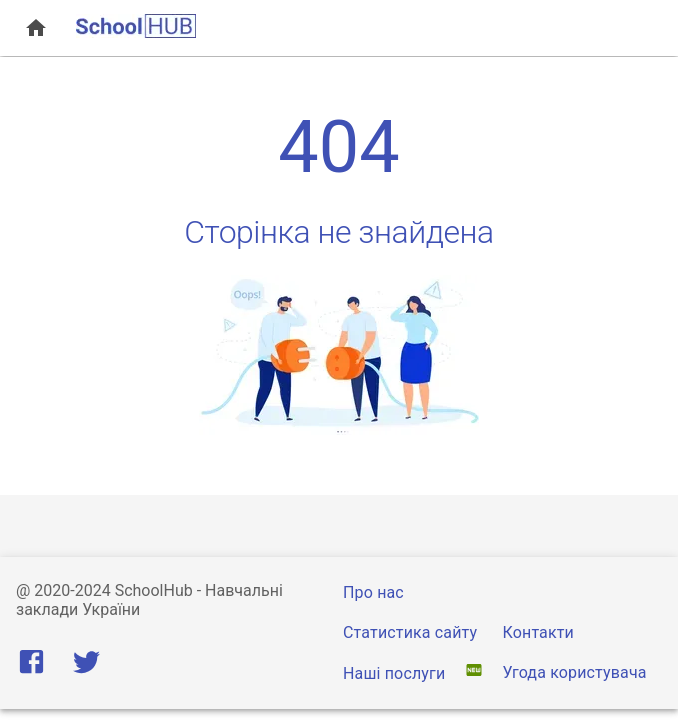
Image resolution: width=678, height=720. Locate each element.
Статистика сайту (410, 632)
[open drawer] (36, 28)
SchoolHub (154, 590)
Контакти (538, 632)
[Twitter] (86, 666)
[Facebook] (35, 666)
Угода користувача (575, 672)
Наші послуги (396, 673)
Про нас (373, 592)
